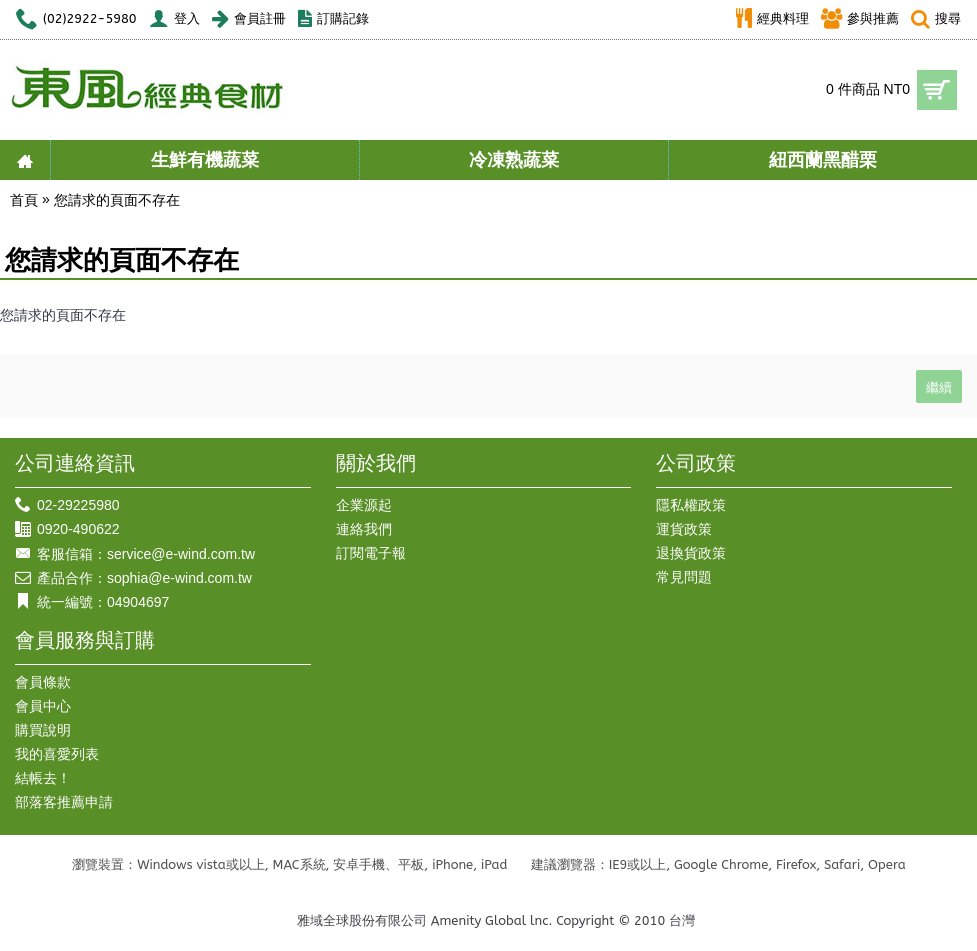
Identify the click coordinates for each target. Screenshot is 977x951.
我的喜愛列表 (57, 754)
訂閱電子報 (371, 553)
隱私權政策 (691, 505)
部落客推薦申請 (64, 802)
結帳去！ (43, 778)
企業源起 (364, 505)
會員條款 (43, 682)
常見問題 (684, 577)
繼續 (939, 386)
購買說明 (43, 730)
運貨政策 (684, 529)
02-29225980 (67, 505)
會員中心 (43, 706)
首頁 (24, 200)
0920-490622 (67, 529)
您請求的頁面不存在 (117, 200)
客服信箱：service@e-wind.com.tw (135, 554)
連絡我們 (364, 529)
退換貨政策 (691, 553)
